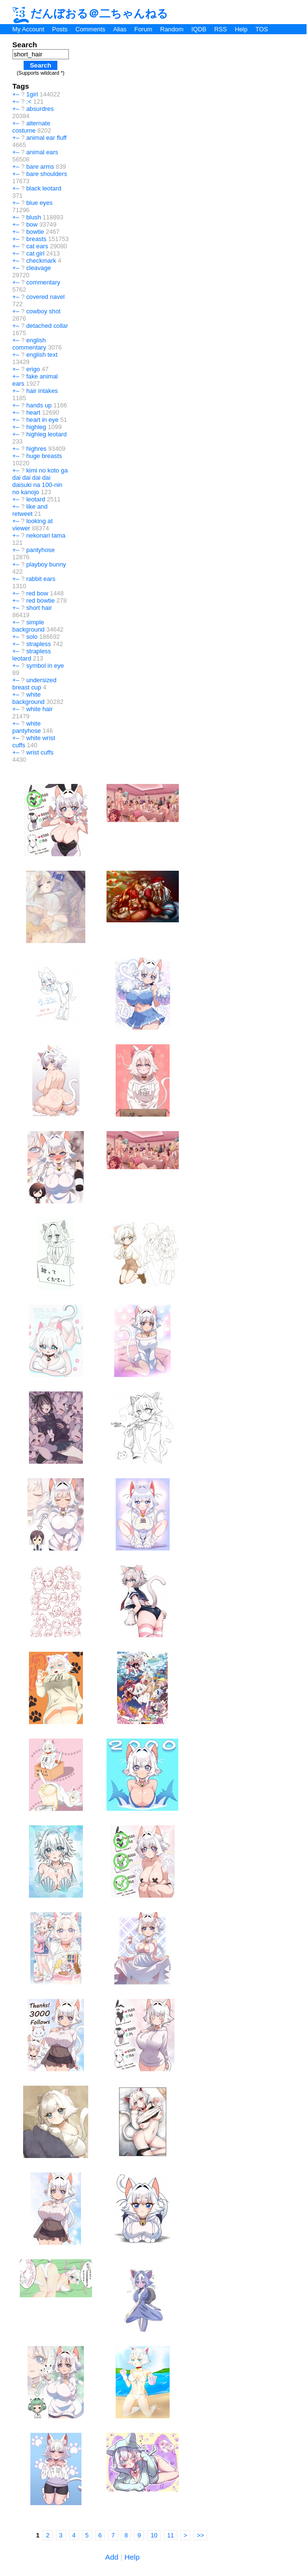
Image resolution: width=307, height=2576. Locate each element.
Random (171, 29)
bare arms (40, 166)
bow (31, 224)
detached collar (47, 325)
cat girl (35, 253)
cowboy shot (43, 311)
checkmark (41, 260)
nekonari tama (45, 535)
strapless (38, 643)
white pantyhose (27, 727)
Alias (120, 29)
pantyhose (40, 549)
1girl (32, 94)
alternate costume (32, 127)
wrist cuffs (39, 752)
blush (33, 217)
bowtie (35, 231)
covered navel (45, 296)
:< (28, 101)
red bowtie (40, 600)
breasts (36, 239)
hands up (39, 405)
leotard (35, 499)
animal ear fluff (46, 137)
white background (29, 698)
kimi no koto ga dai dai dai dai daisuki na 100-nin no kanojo (40, 481)
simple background (29, 626)
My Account (28, 29)
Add (111, 2557)
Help (241, 29)
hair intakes (41, 390)
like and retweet (30, 510)
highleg (36, 427)
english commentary (29, 344)
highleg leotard (46, 434)
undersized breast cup (34, 683)
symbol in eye (45, 665)
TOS (261, 29)
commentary (43, 282)
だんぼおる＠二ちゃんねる (91, 13)
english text (41, 354)
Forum (143, 29)
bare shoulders (46, 173)
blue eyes (39, 202)
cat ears (37, 246)
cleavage (38, 267)
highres (36, 448)
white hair (39, 709)
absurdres (39, 108)
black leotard (43, 188)
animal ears (42, 152)
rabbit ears (40, 578)
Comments (90, 29)
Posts (59, 29)
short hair (39, 607)
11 (170, 2535)
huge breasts (44, 455)
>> (200, 2535)
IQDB (198, 29)
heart (33, 412)
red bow (37, 593)
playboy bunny (46, 564)
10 (153, 2535)
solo (31, 636)
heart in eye (42, 419)
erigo (33, 369)
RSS (220, 29)
